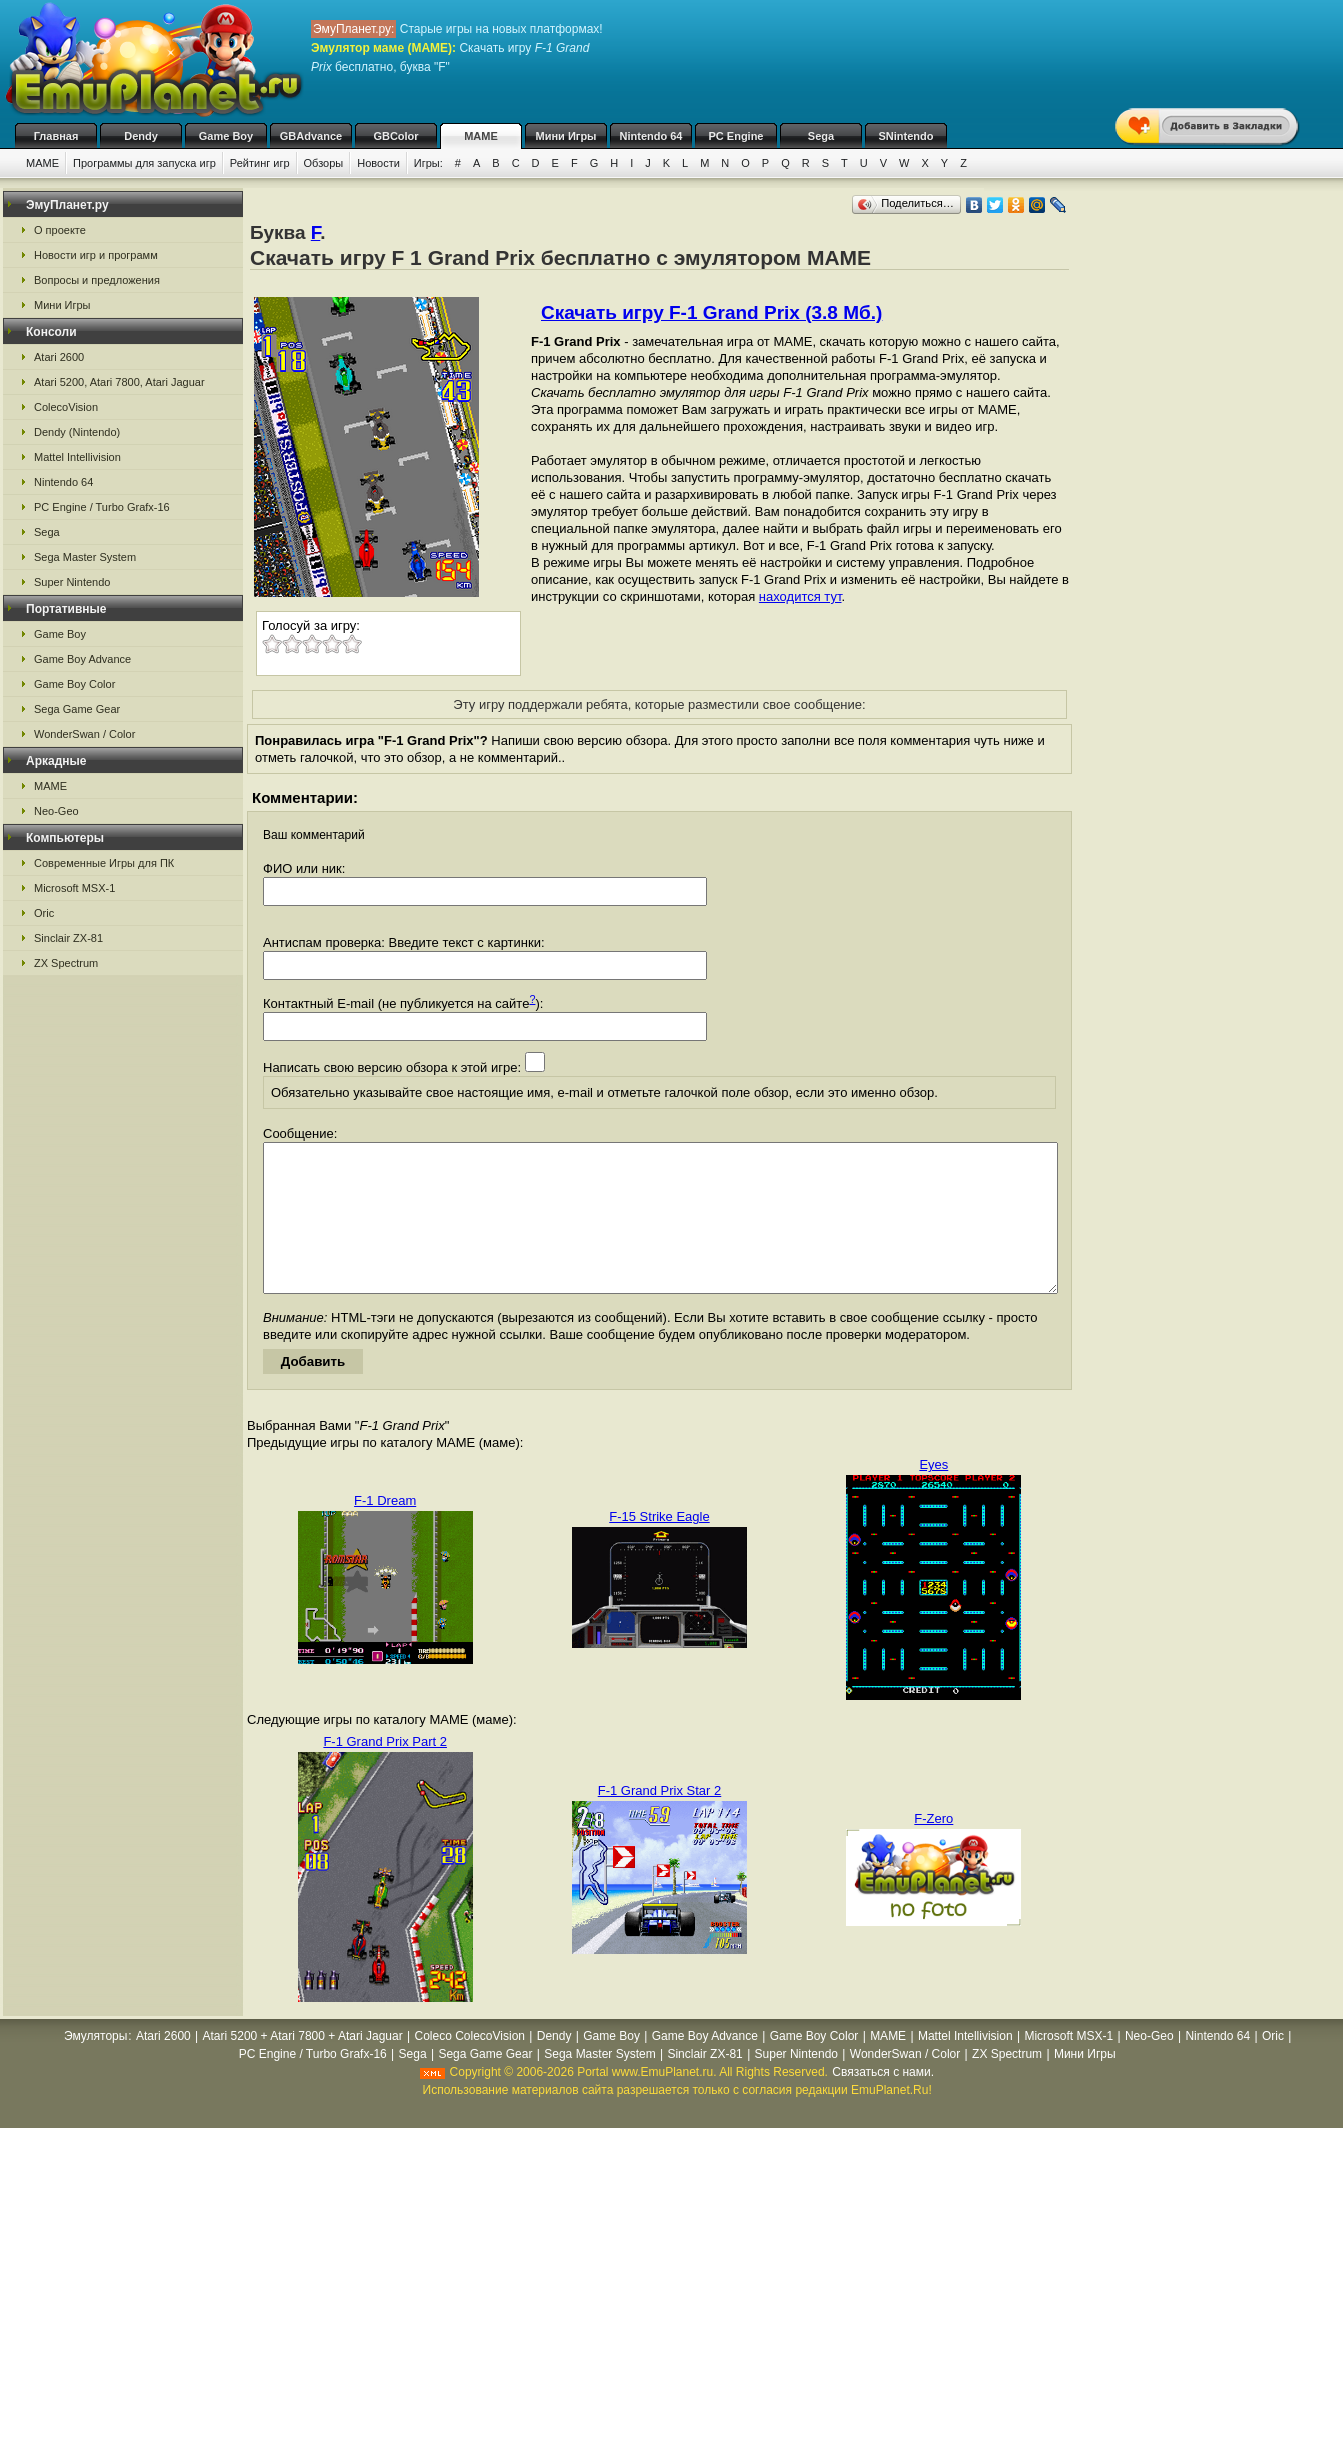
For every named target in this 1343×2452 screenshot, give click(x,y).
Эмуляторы (95, 2066)
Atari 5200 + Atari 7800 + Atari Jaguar (303, 2066)
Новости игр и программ (96, 255)
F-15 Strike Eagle (659, 1546)
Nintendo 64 (651, 136)
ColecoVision (66, 407)
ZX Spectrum (66, 963)
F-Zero (933, 1848)
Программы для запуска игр (144, 163)
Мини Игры (566, 136)
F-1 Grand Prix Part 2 (385, 1771)
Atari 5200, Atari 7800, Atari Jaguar (119, 382)
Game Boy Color (74, 684)
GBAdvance (311, 136)
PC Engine (735, 136)
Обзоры (324, 163)
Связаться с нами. (883, 2102)
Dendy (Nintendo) (77, 432)
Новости (378, 163)
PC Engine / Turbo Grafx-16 (102, 507)
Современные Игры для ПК (104, 863)
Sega (821, 136)
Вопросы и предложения (97, 280)
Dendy (141, 136)
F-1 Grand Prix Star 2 (660, 1820)
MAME (481, 136)
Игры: (428, 163)
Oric (44, 913)
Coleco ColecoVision (469, 2066)
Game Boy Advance (82, 659)
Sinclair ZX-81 (68, 938)
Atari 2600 (59, 357)
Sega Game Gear (77, 709)
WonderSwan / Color (84, 734)
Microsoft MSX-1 (74, 888)
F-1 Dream (385, 1530)
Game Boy (226, 136)
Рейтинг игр (260, 163)
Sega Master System (85, 557)
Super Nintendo (72, 582)
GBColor (395, 136)
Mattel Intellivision (77, 457)
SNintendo (906, 136)
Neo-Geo (56, 811)
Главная (56, 136)
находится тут (800, 596)
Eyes (933, 1494)
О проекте (60, 230)
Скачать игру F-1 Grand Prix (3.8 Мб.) (711, 312)
